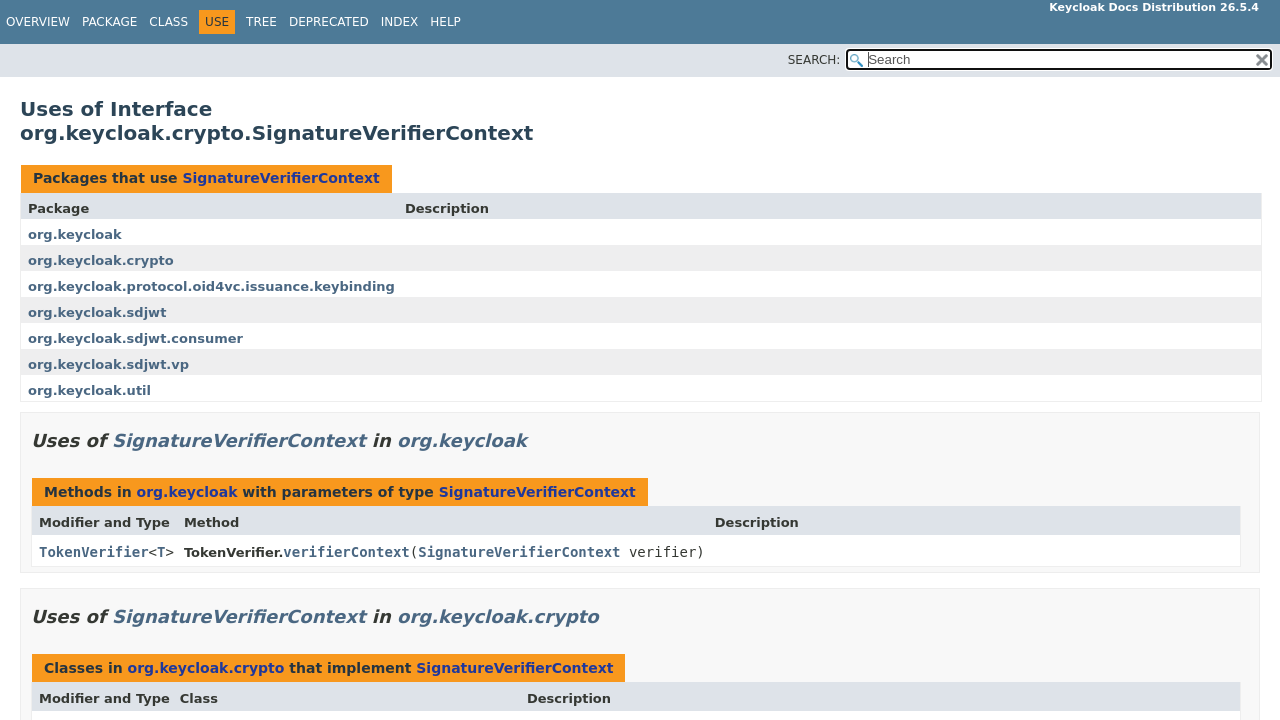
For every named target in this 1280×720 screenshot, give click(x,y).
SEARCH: (814, 60)
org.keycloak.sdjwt (97, 312)
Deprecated (329, 22)
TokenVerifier (94, 552)
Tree (261, 22)
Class (168, 22)
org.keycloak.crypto (101, 260)
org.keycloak (75, 234)
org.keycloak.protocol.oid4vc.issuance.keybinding (211, 286)
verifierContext (346, 552)
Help (445, 22)
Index (400, 22)
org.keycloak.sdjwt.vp (108, 364)
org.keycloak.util (89, 390)
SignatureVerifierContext (280, 178)
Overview (38, 22)
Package (109, 22)
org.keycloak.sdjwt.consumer (135, 338)
